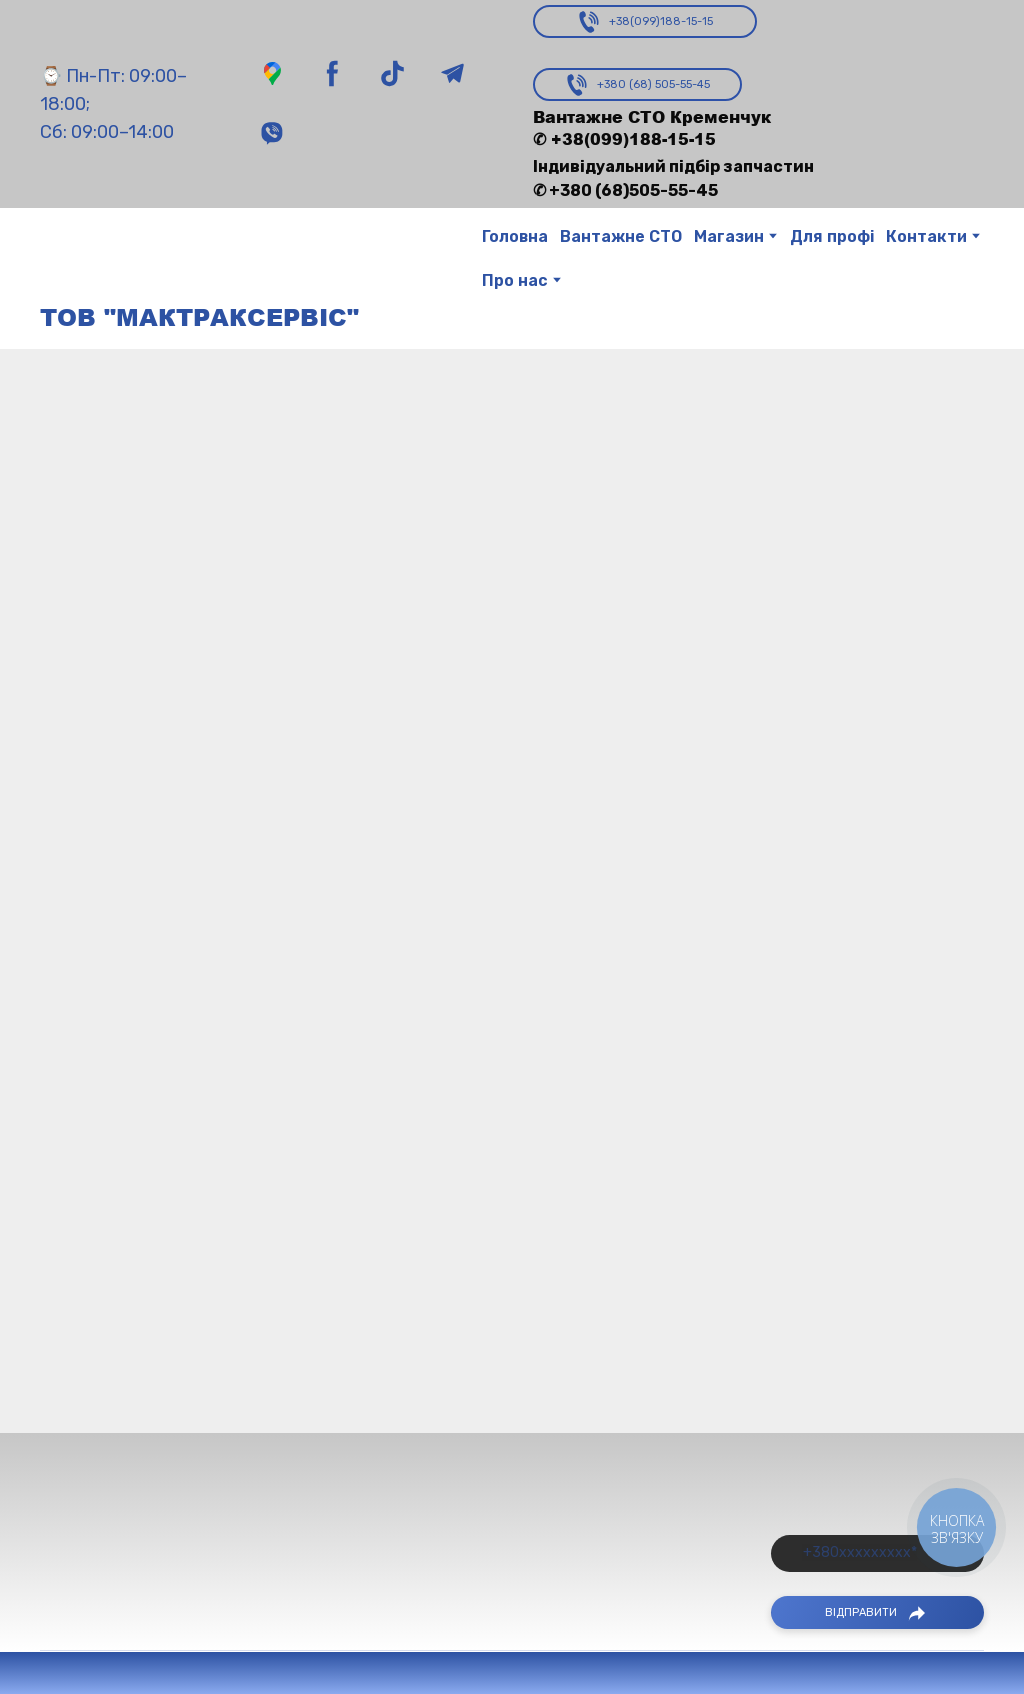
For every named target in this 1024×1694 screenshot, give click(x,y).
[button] (272, 73)
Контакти (926, 236)
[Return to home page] (77, 260)
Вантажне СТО (621, 236)
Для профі (832, 236)
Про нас (515, 280)
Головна (515, 236)
